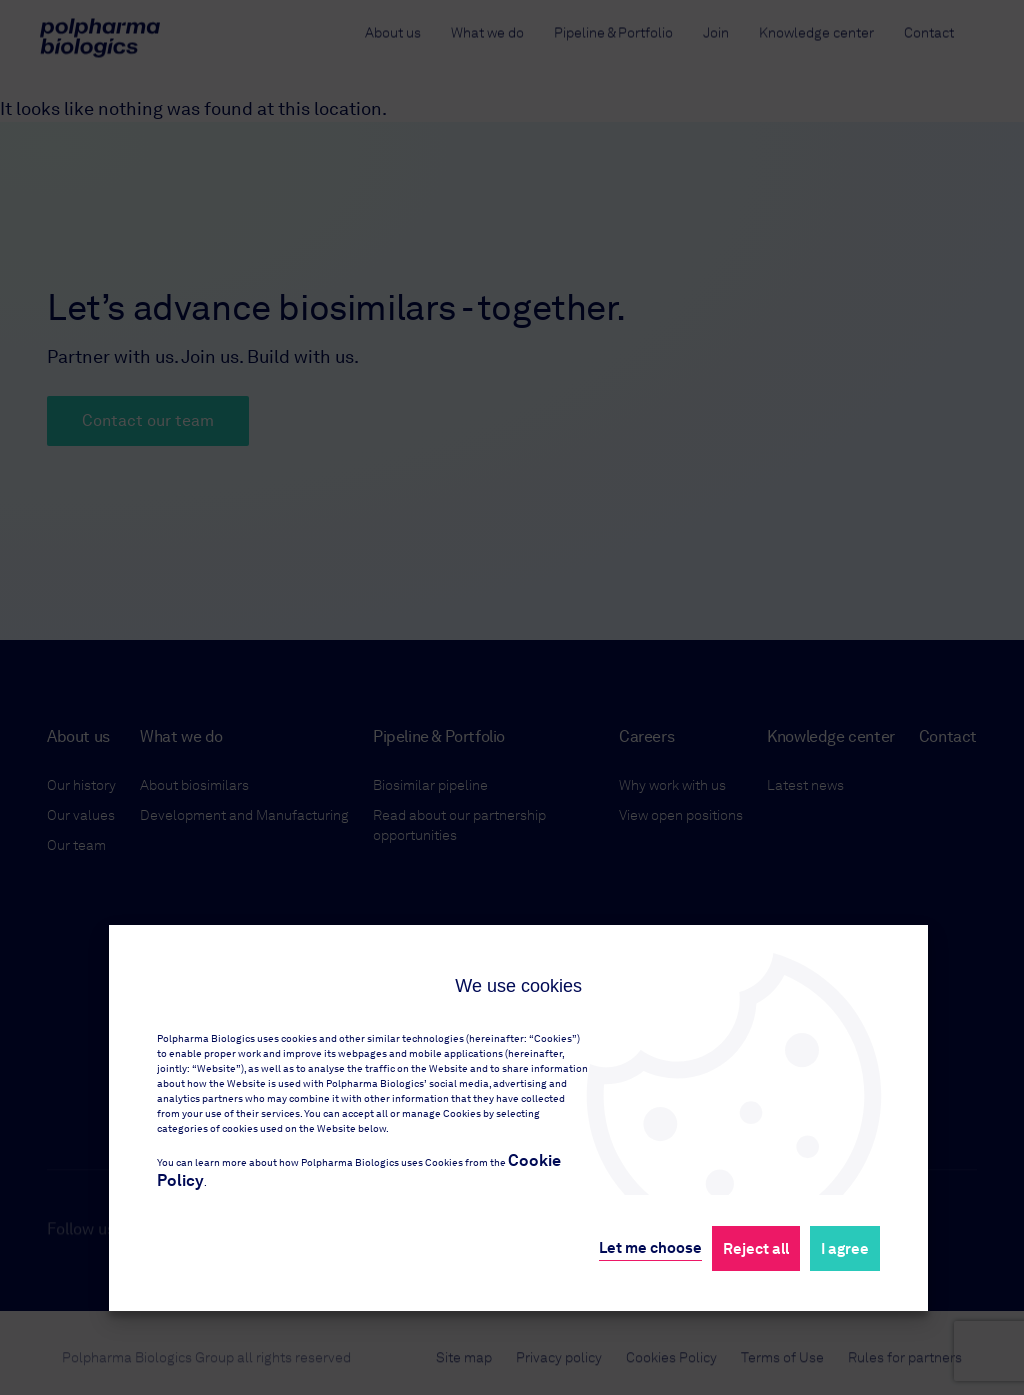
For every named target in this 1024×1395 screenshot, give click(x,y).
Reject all (756, 1249)
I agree (845, 1249)
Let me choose (650, 1248)
